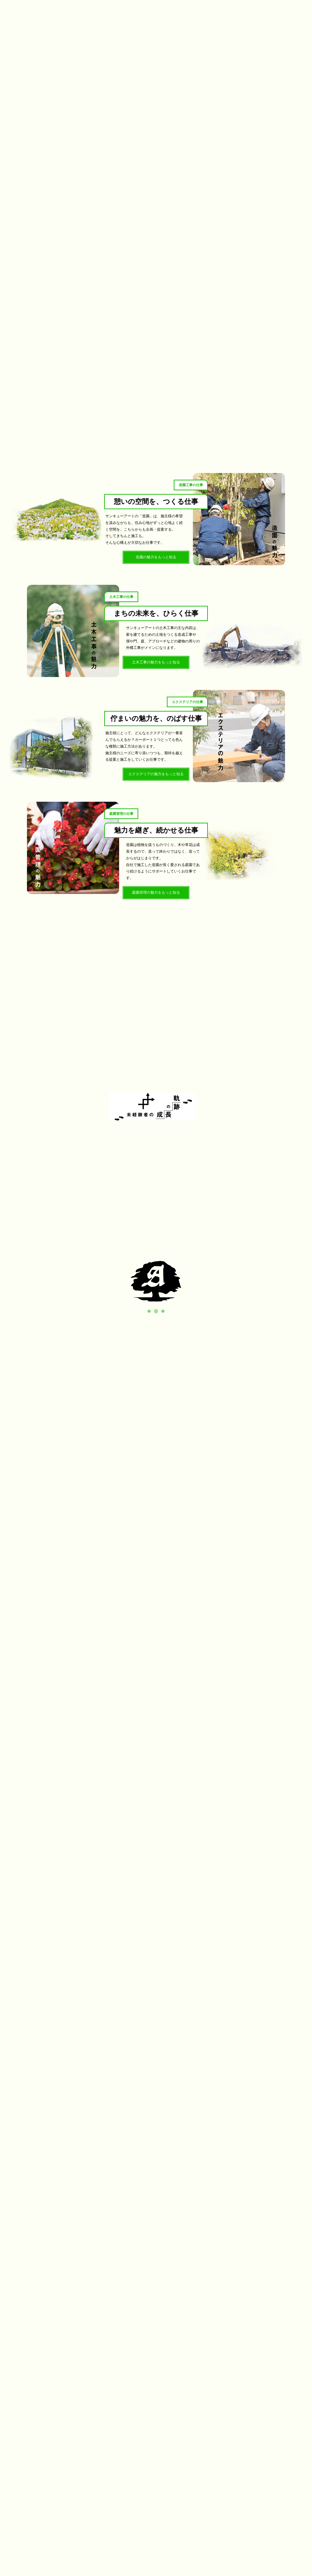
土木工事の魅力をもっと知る (156, 662)
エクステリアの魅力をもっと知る (156, 774)
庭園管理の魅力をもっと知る (156, 892)
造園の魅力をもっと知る (156, 557)
